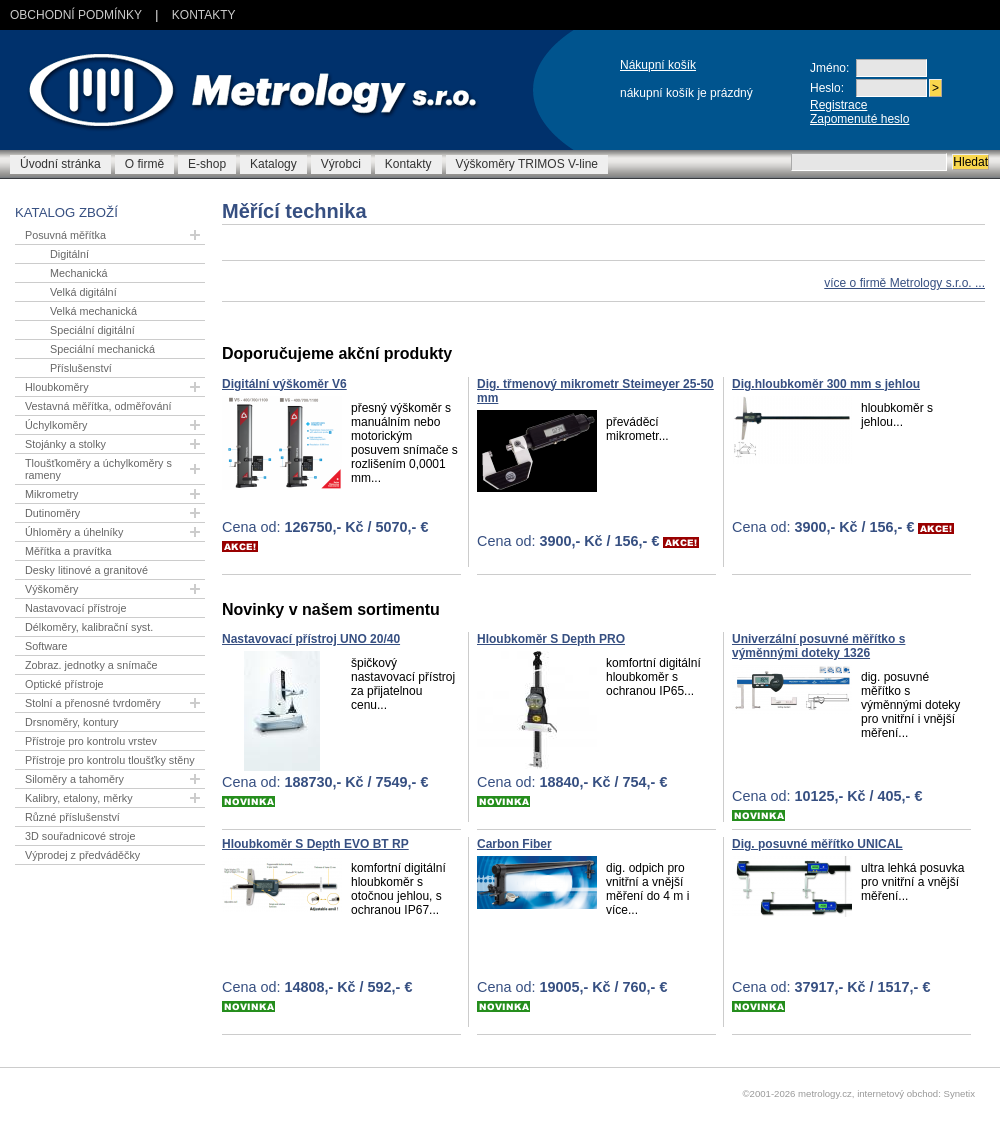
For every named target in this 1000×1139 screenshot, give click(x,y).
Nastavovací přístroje (75, 608)
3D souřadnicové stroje (80, 836)
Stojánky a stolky (65, 444)
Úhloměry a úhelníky (74, 532)
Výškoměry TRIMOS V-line (527, 164)
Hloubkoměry (57, 387)
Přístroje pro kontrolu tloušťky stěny (110, 760)
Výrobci (341, 164)
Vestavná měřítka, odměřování (98, 406)
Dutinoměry (52, 513)
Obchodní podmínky (76, 15)
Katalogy (273, 164)
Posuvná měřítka (65, 235)
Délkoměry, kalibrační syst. (89, 627)
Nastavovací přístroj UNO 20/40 (311, 639)
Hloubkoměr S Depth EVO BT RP (315, 844)
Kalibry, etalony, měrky (79, 798)
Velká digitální (83, 292)
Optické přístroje (64, 684)
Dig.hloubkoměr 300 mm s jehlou (826, 384)
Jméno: (829, 68)
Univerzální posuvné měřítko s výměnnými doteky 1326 (818, 646)
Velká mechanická (93, 311)
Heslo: (827, 88)
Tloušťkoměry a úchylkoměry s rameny (98, 469)
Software (46, 646)
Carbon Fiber (514, 844)
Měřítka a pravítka (68, 551)
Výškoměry (51, 589)
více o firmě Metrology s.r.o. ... (904, 283)
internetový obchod (897, 1093)
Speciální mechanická (102, 349)
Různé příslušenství (72, 817)
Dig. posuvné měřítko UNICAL (817, 844)
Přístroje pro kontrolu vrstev (91, 741)
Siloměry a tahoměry (74, 779)
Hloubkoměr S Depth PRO (551, 639)
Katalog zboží (66, 212)
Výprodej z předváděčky (82, 855)
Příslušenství (81, 368)
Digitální (69, 254)
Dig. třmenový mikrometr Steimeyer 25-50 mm (595, 391)
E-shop (207, 164)
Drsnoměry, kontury (71, 722)
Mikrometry (51, 494)
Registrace (838, 105)
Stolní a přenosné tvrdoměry (93, 703)
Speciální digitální (92, 330)
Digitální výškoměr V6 (284, 384)
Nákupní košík (658, 65)
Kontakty (204, 15)
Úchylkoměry (56, 425)
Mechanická (79, 273)
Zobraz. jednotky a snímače (91, 665)
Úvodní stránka (60, 164)
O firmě (144, 164)
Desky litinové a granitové (86, 570)
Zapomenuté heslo (859, 119)
